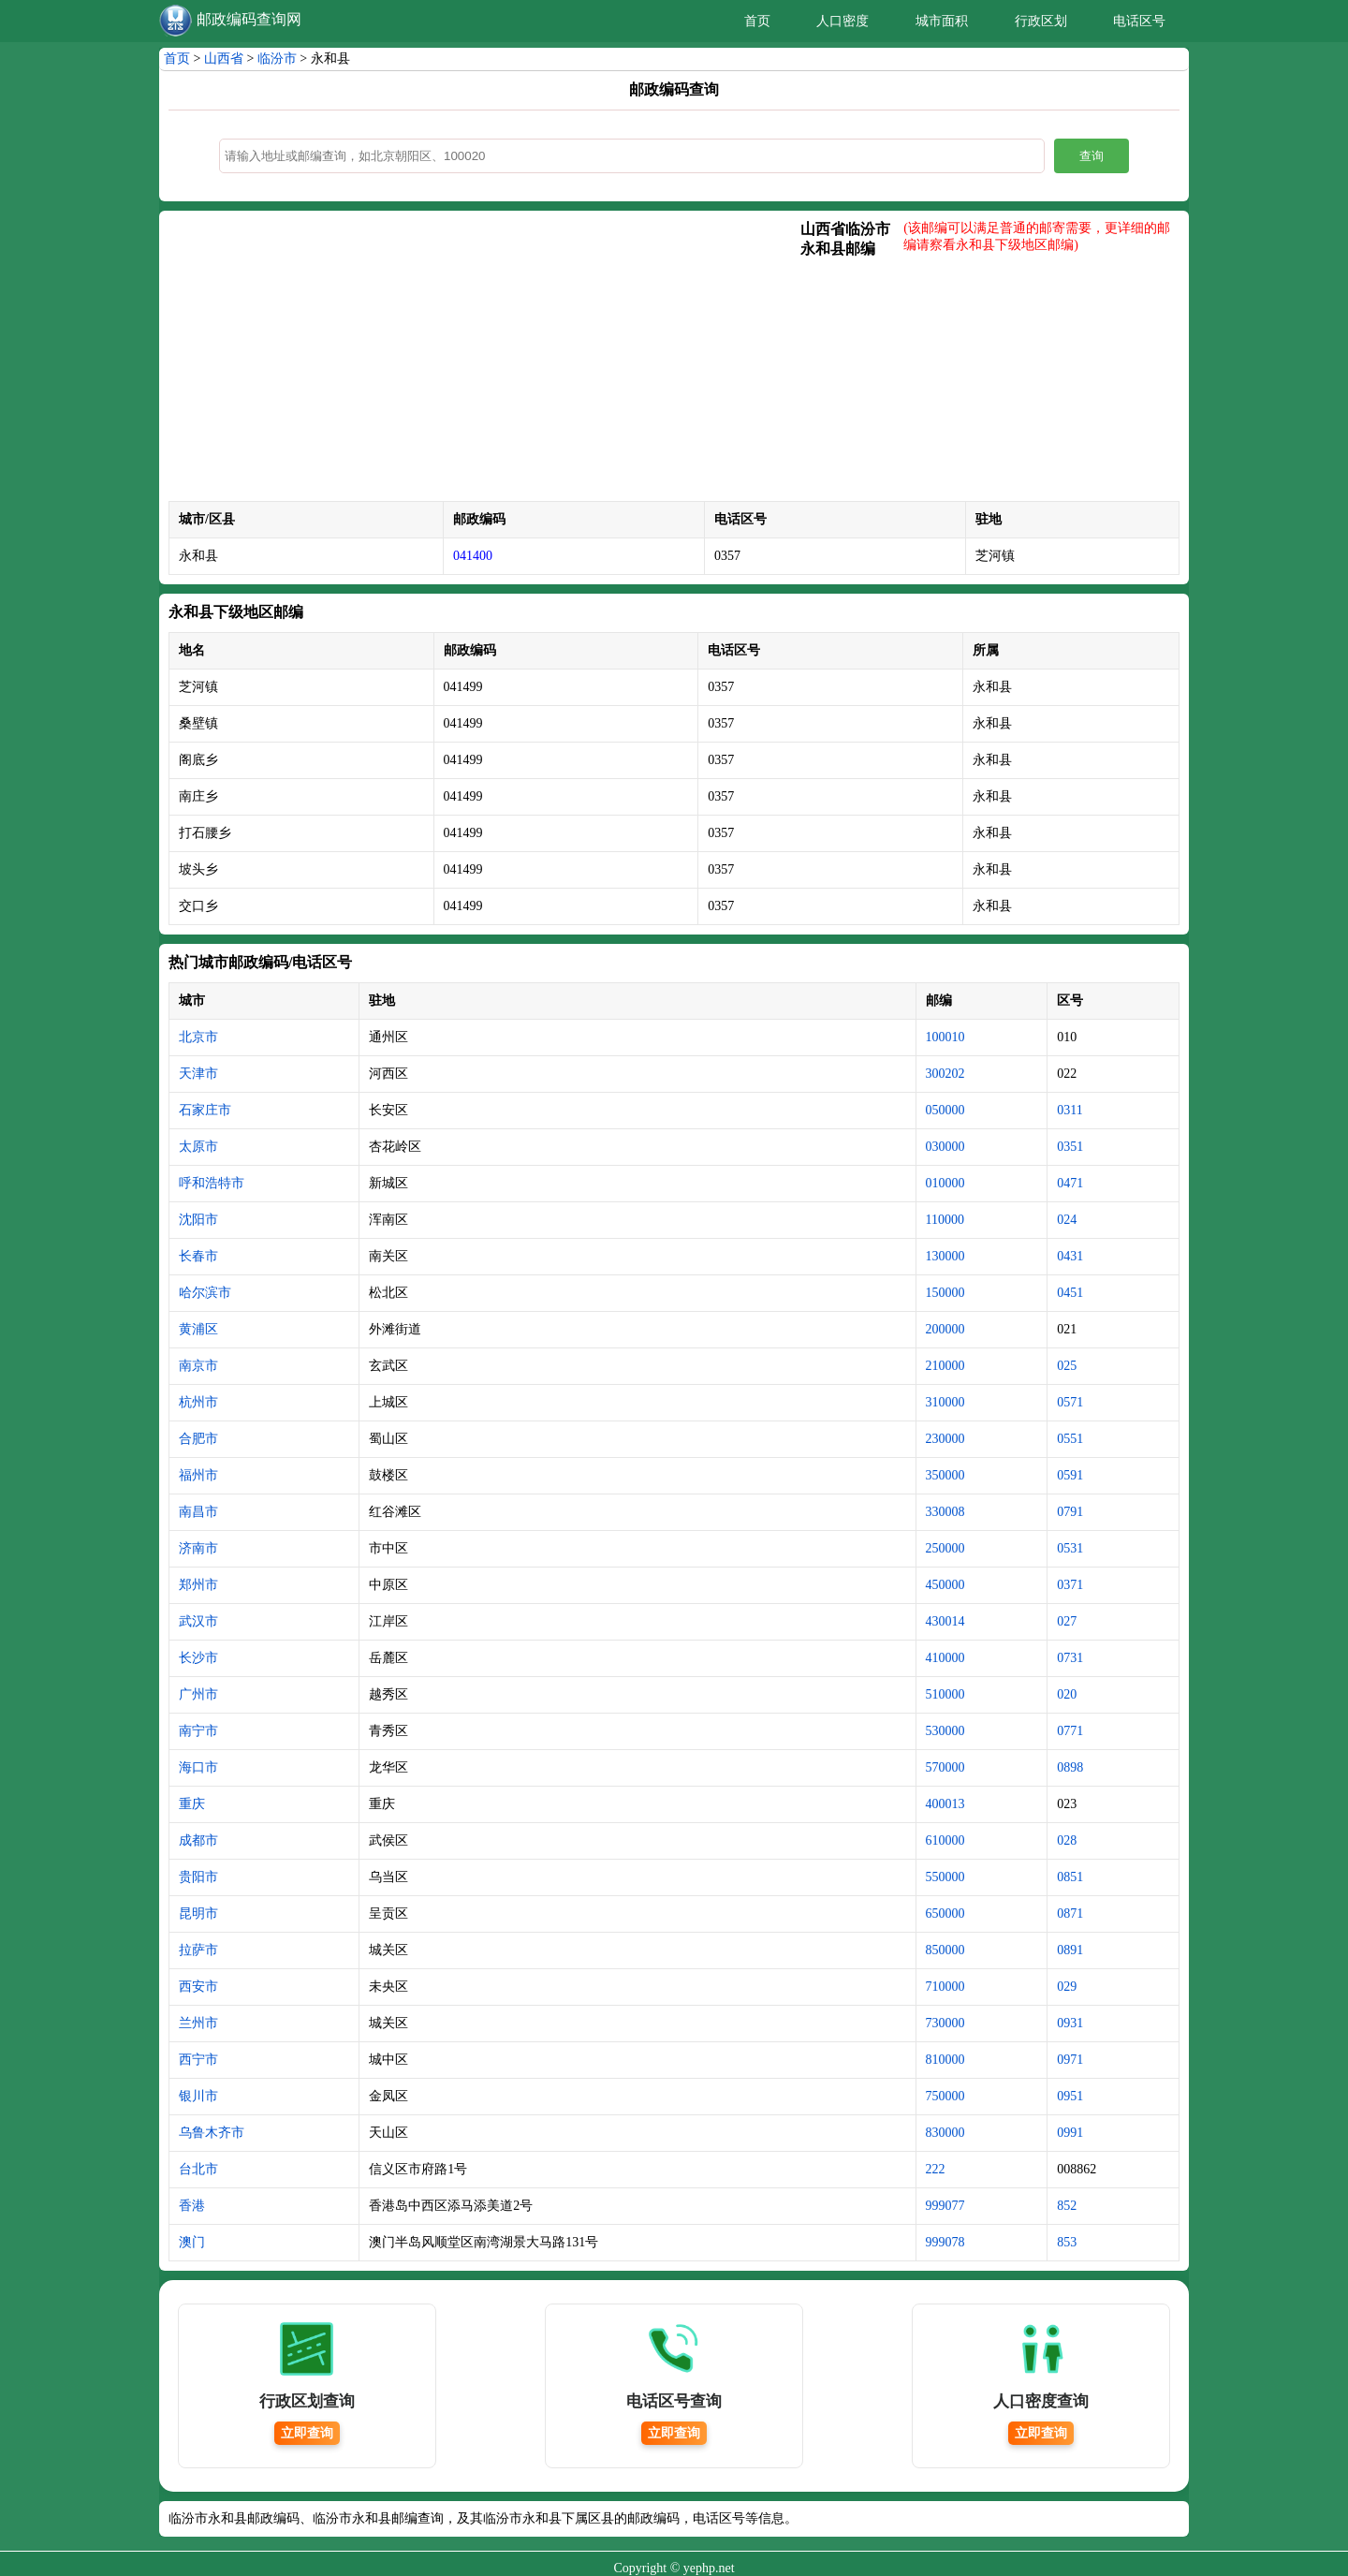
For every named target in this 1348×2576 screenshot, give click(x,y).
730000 (945, 2023)
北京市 (198, 1037)
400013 (945, 1804)
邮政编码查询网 (249, 19)
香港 (192, 2206)
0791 (1070, 1512)
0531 (1070, 1548)
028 (1067, 1840)
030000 (945, 1147)
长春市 (198, 1256)
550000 (945, 1877)
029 (1067, 1987)
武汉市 (198, 1621)
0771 (1070, 1731)
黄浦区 (198, 1329)
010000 (945, 1183)
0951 (1070, 2096)
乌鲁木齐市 (211, 2133)
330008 (945, 1512)
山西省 (223, 59)
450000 (945, 1585)
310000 (945, 1402)
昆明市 (198, 1913)
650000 (945, 1913)
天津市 (198, 1074)
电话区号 (1139, 21)
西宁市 (198, 2060)
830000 (945, 2133)
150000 (945, 1293)
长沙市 (198, 1658)
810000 (945, 2060)
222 (935, 2169)
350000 (945, 1475)
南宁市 (198, 1731)
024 (1067, 1220)
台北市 (198, 2169)
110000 (945, 1220)
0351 (1070, 1147)
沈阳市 (198, 1220)
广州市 (198, 1694)
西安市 (198, 1987)
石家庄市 (205, 1110)
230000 (945, 1439)
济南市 (198, 1548)
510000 (945, 1694)
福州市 (198, 1475)
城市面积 (942, 21)
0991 (1070, 2133)
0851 (1070, 1877)
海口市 (198, 1767)
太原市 (198, 1147)
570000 (945, 1767)
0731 (1070, 1658)
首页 (757, 21)
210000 (945, 1366)
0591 (1070, 1475)
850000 (945, 1950)
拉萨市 (198, 1950)
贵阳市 (198, 1877)
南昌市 (198, 1512)
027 (1067, 1621)
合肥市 (198, 1439)
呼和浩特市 (211, 1183)
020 (1067, 1694)
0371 (1070, 1585)
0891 (1070, 1950)
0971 (1070, 2060)
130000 (945, 1256)
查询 (1091, 156)
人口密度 (842, 21)
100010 (945, 1037)
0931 (1070, 2023)
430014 (945, 1621)
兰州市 (198, 2023)
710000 (945, 1987)
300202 (945, 1074)
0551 (1070, 1439)
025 (1067, 1366)
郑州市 (198, 1585)
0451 (1070, 1293)
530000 (945, 1731)
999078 (945, 2242)
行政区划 (1041, 21)
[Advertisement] (484, 360)
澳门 (192, 2242)
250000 (945, 1548)
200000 (945, 1329)
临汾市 (277, 59)
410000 (945, 1658)
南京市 (198, 1366)
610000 (945, 1840)
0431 (1070, 1256)
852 (1067, 2206)
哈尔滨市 (205, 1293)
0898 (1070, 1767)
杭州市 (198, 1402)
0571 (1070, 1402)
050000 (945, 1110)
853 (1067, 2242)
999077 (945, 2206)
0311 (1069, 1110)
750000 (945, 2096)
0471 (1070, 1183)
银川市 (198, 2096)
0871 (1070, 1913)
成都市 (198, 1840)
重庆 (192, 1804)
